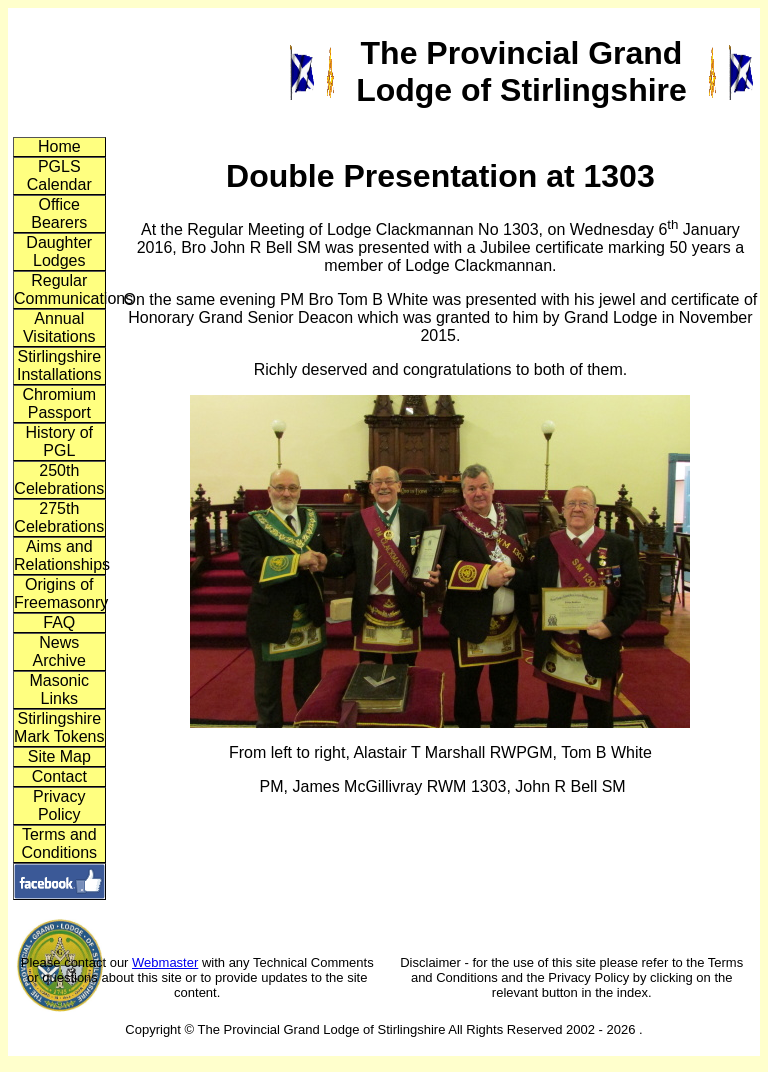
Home (59, 146)
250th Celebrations (59, 479)
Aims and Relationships (60, 555)
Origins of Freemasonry (60, 593)
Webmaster (165, 962)
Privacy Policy (59, 805)
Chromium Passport (59, 403)
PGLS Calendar (59, 175)
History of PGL (59, 441)
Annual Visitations (59, 327)
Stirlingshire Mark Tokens (59, 727)
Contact (59, 776)
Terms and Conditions (59, 843)
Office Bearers (59, 213)
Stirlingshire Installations (59, 365)
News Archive (59, 651)
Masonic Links (59, 689)
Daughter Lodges (59, 251)
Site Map (59, 756)
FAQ (59, 622)
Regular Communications (60, 289)
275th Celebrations (59, 517)
